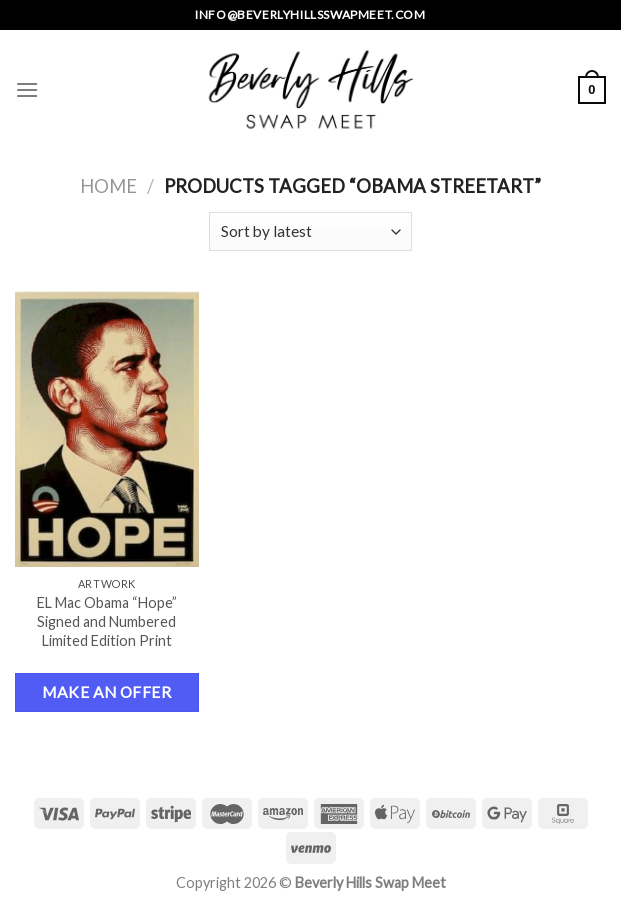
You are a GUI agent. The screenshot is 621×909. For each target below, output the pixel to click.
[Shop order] (310, 231)
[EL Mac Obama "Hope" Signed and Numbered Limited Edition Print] (107, 429)
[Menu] (27, 89)
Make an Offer (106, 692)
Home (108, 186)
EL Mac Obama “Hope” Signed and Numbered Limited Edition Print (107, 621)
